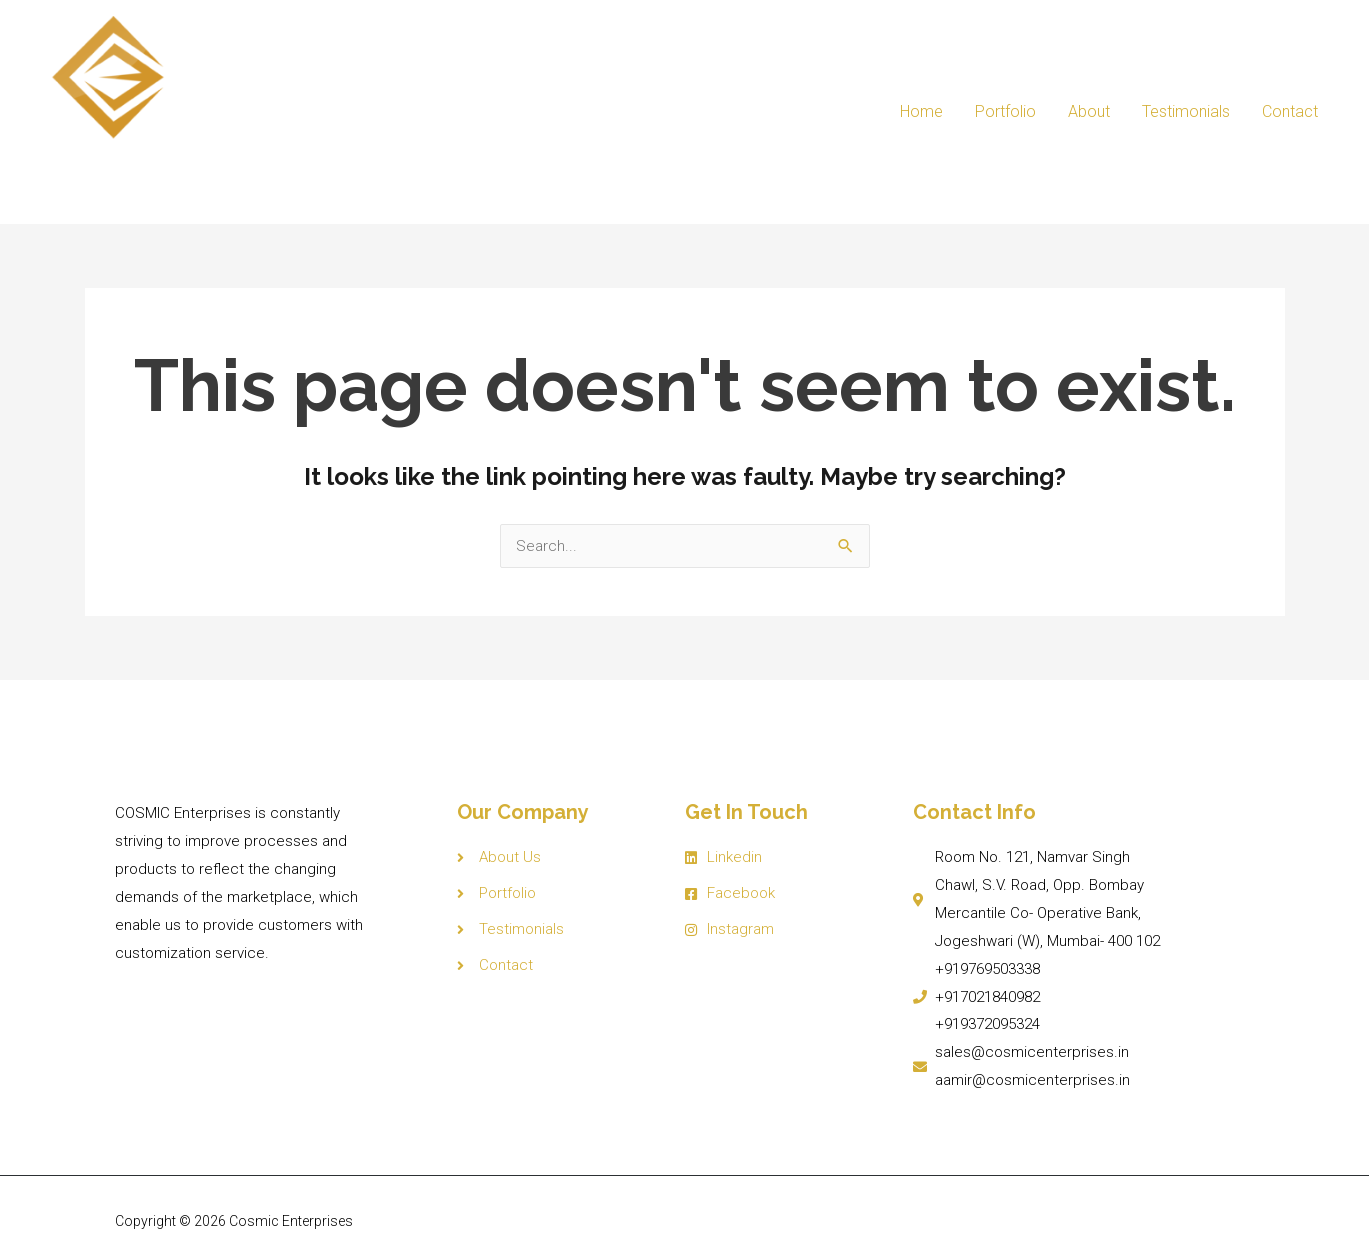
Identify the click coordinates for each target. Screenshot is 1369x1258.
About (1089, 107)
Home (921, 107)
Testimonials (1186, 107)
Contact (1290, 107)
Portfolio (1005, 107)
